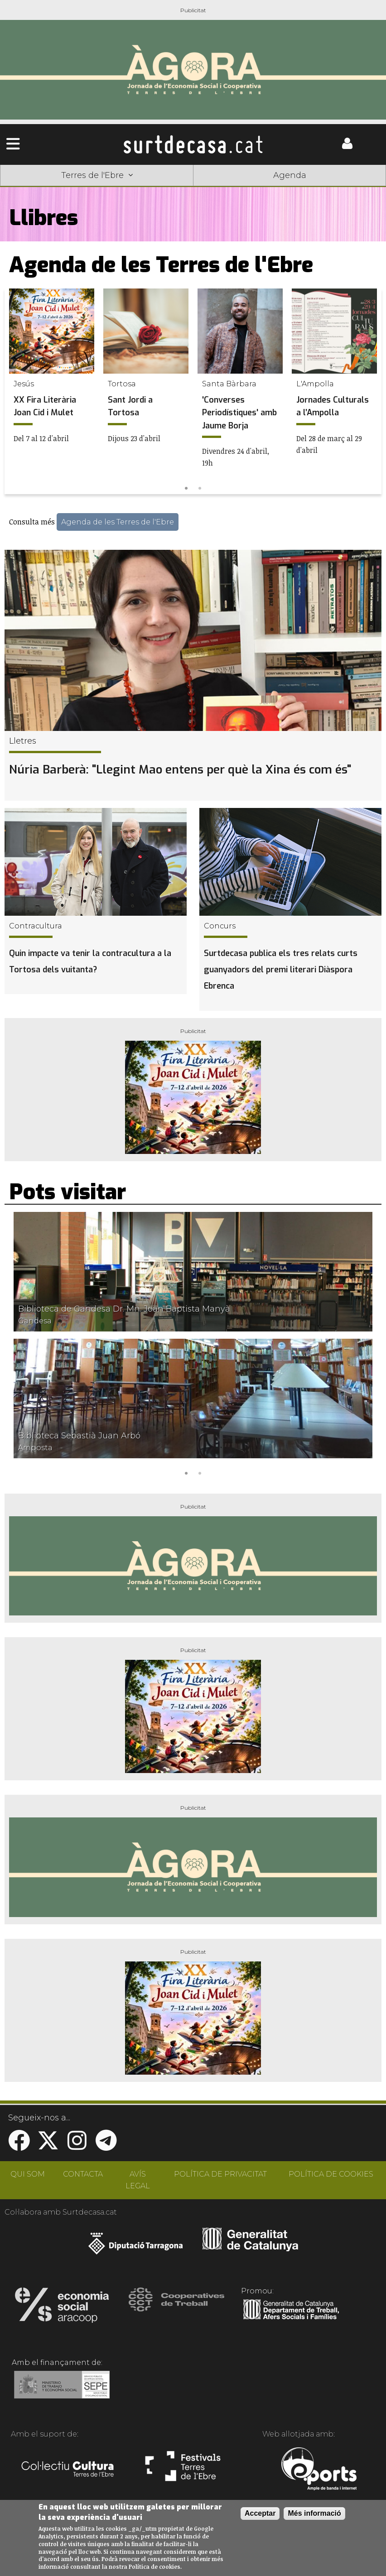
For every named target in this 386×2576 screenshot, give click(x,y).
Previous (15, 391)
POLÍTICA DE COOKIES (331, 2174)
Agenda (289, 175)
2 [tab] (199, 487)
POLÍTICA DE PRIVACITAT (220, 2174)
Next (370, 391)
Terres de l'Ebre (97, 175)
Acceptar (260, 2513)
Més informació (314, 2513)
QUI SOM (27, 2174)
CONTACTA (83, 2174)
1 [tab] (186, 487)
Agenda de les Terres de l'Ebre (117, 522)
